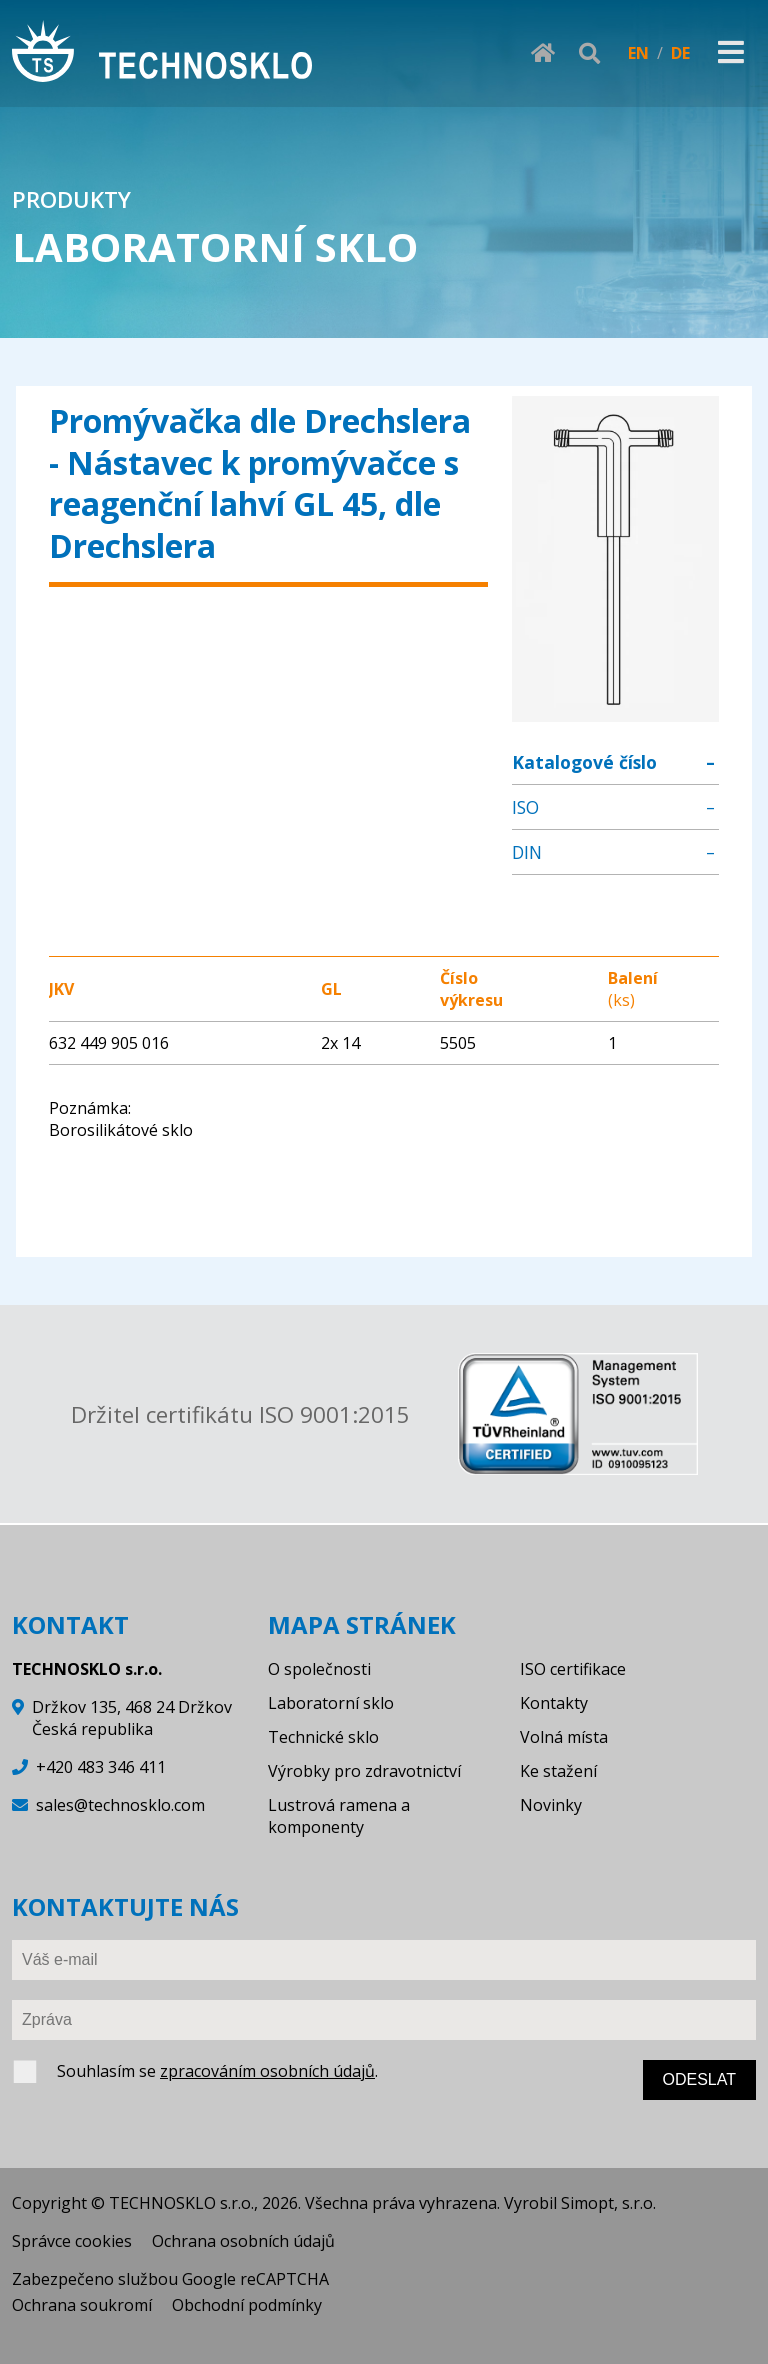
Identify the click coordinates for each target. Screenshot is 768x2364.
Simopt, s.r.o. (608, 2203)
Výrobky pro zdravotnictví (364, 1771)
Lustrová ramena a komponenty (339, 1816)
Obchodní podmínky (247, 2305)
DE (680, 53)
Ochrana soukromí (82, 2305)
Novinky (551, 1805)
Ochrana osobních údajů (243, 2241)
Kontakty (554, 1703)
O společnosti (319, 1669)
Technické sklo (323, 1737)
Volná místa (564, 1737)
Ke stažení (558, 1771)
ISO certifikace (573, 1669)
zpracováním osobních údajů (267, 2071)
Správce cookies (72, 2241)
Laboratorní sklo (331, 1703)
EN (638, 53)
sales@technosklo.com (120, 1805)
